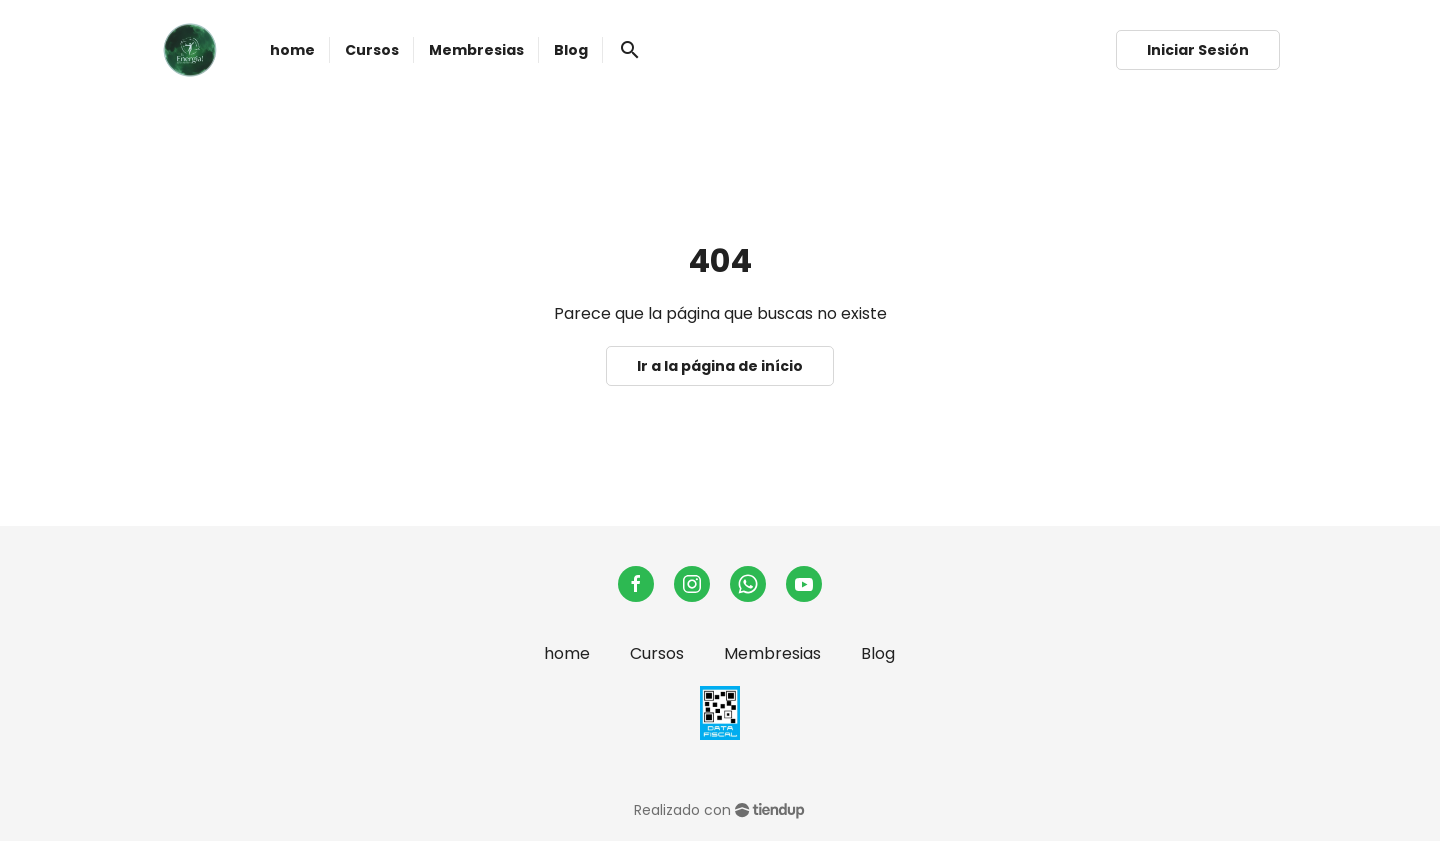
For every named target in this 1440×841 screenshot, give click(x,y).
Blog (878, 653)
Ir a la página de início (720, 366)
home (567, 653)
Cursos (657, 653)
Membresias (772, 653)
